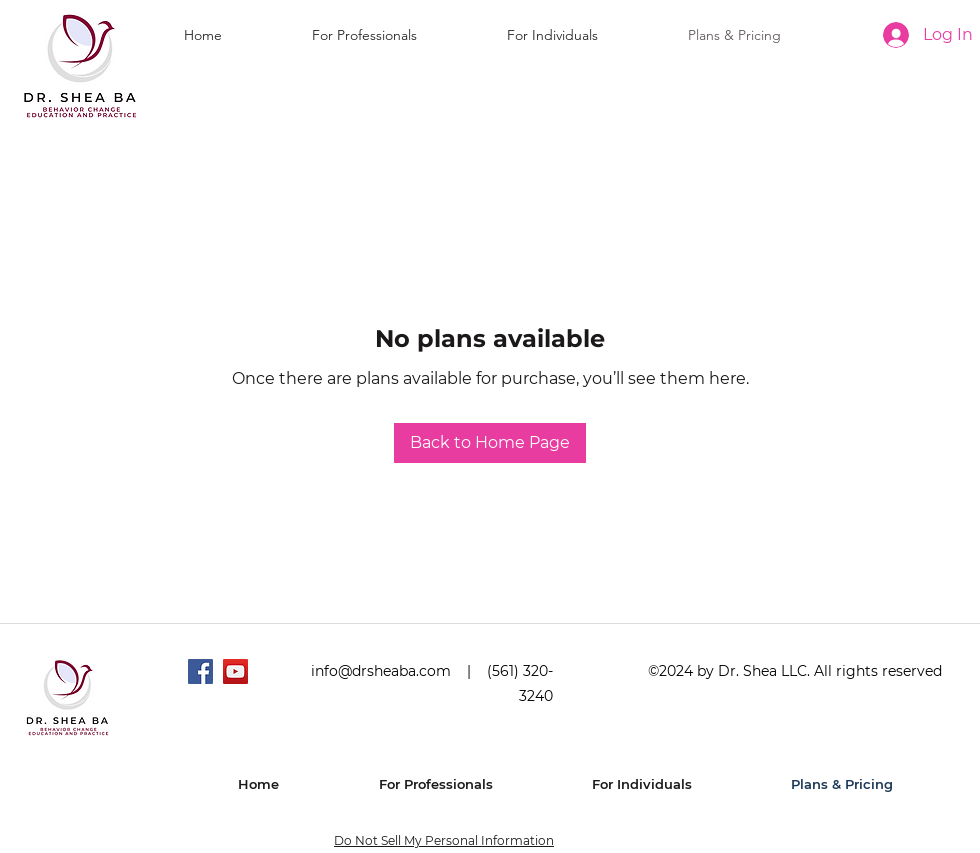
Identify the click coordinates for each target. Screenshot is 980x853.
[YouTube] (235, 671)
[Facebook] (200, 671)
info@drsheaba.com (381, 671)
